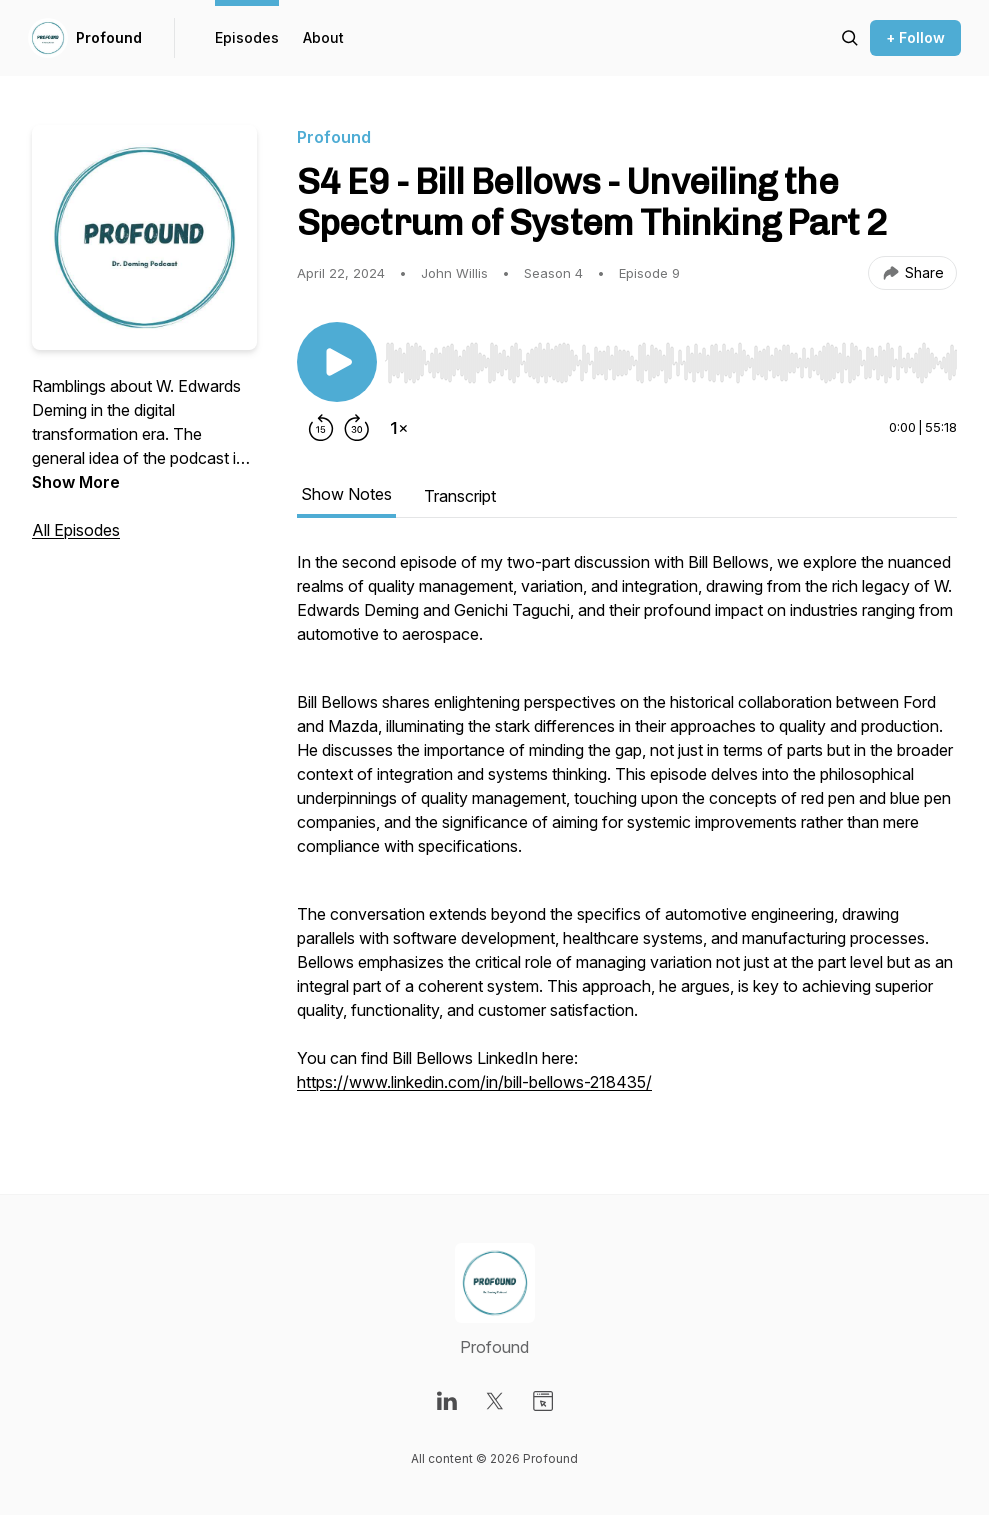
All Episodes (76, 530)
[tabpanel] (627, 832)
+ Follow (915, 37)
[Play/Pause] (337, 362)
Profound (109, 37)
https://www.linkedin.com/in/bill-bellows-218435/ (474, 1082)
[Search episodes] (850, 38)
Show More (76, 482)
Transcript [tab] (460, 496)
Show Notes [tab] (346, 494)
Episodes (247, 37)
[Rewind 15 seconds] (321, 428)
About (323, 37)
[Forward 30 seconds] (357, 428)
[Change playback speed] (399, 428)
